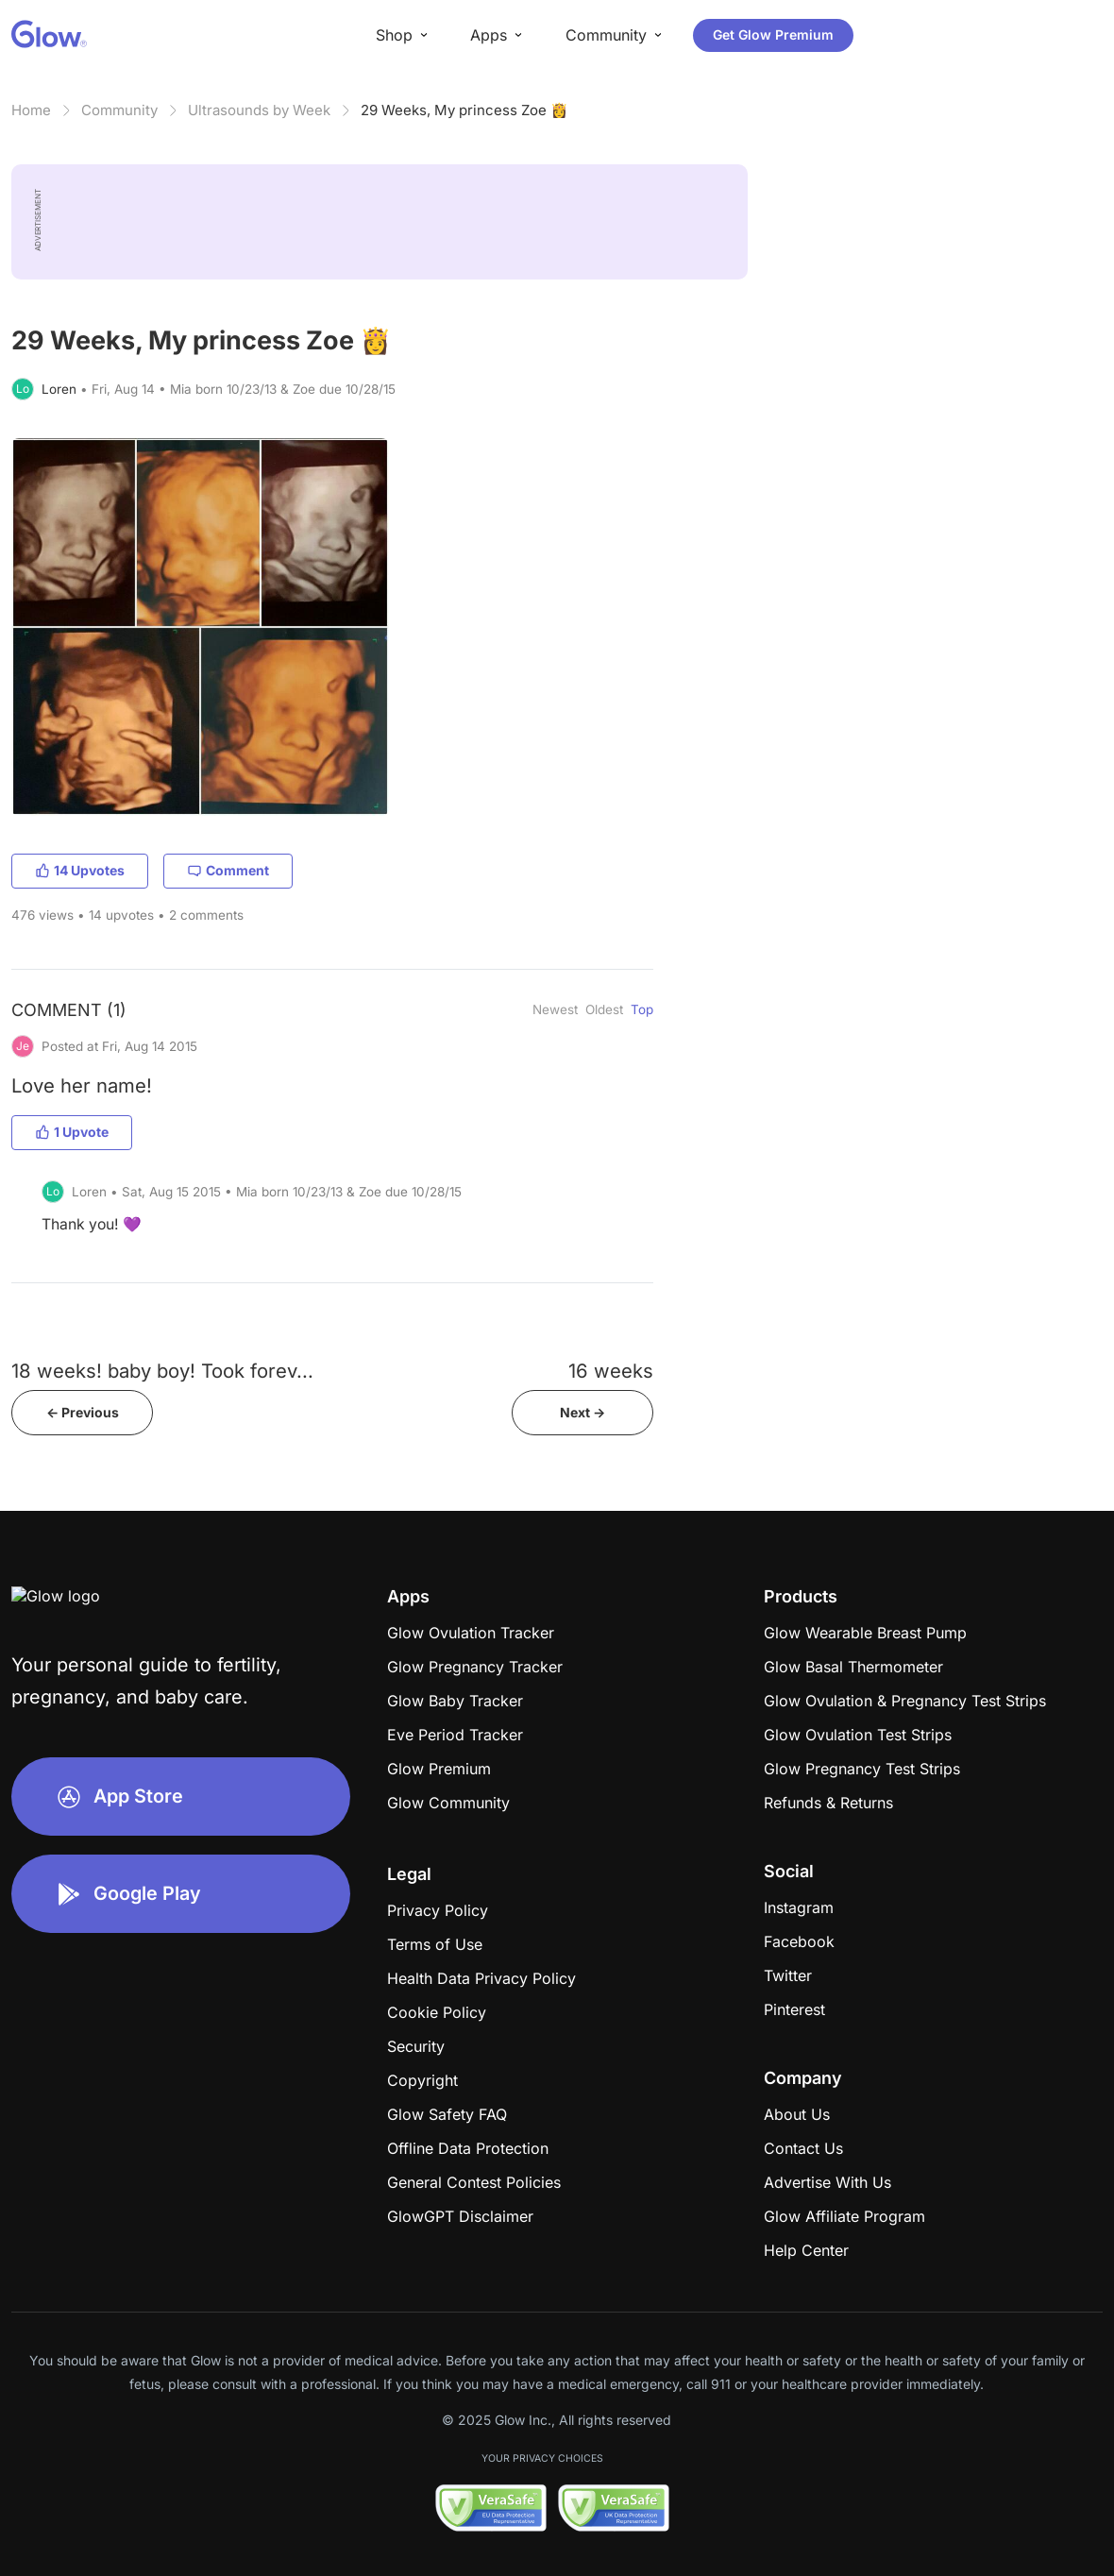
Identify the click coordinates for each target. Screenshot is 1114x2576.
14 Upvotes (80, 870)
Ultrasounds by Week (259, 110)
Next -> (582, 1412)
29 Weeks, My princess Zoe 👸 (464, 110)
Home (31, 110)
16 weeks (610, 1370)
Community (119, 110)
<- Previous (82, 1412)
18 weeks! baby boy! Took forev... (162, 1370)
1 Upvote (72, 1132)
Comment (228, 870)
